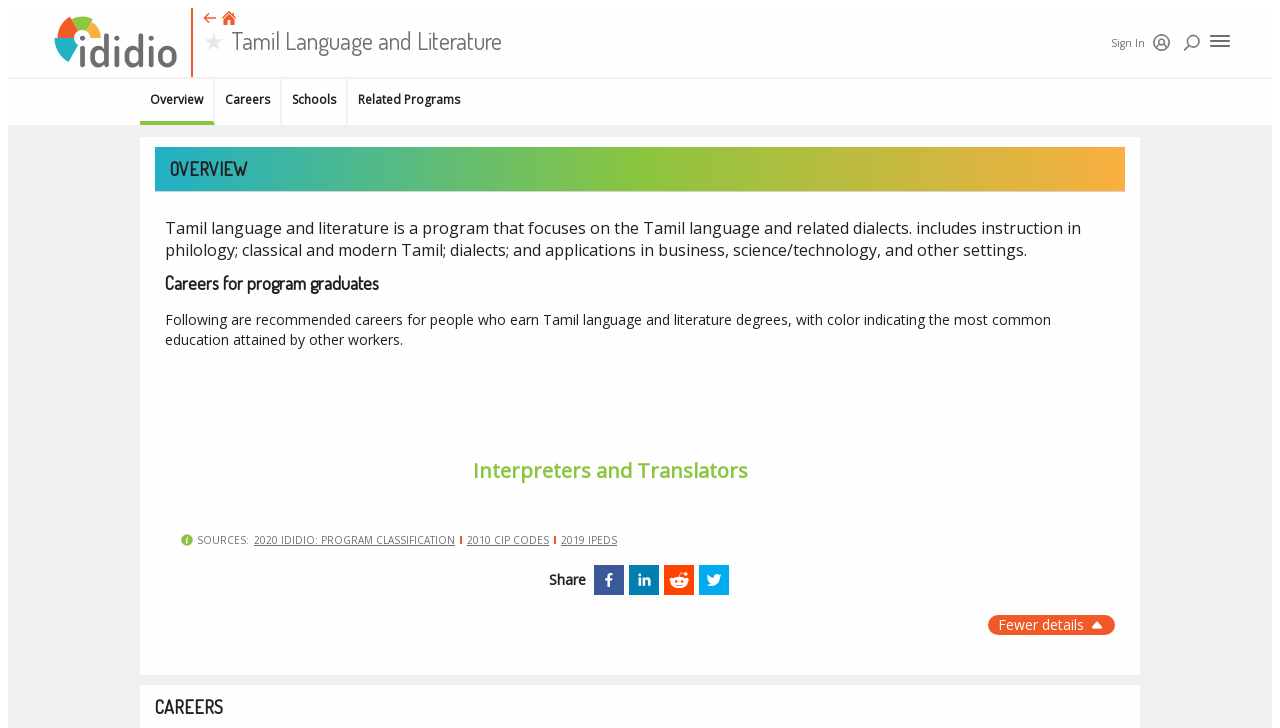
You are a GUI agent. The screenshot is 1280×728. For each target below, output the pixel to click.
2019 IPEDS (589, 540)
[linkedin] (644, 580)
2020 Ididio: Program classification (354, 540)
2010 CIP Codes (508, 540)
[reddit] (679, 580)
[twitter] (714, 580)
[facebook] (609, 580)
